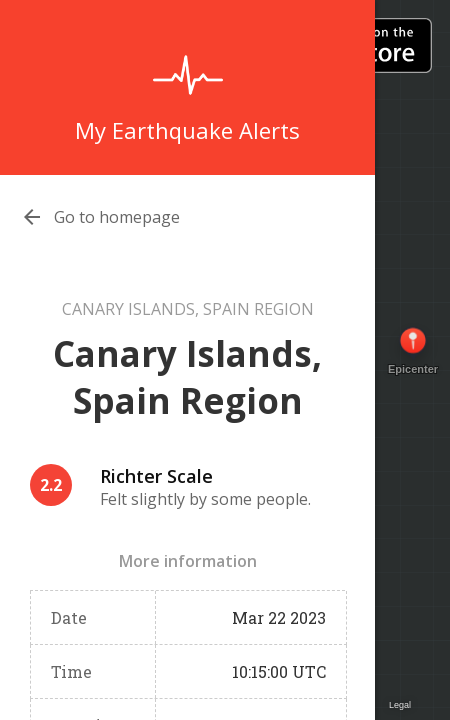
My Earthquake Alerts (187, 130)
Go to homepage (117, 217)
